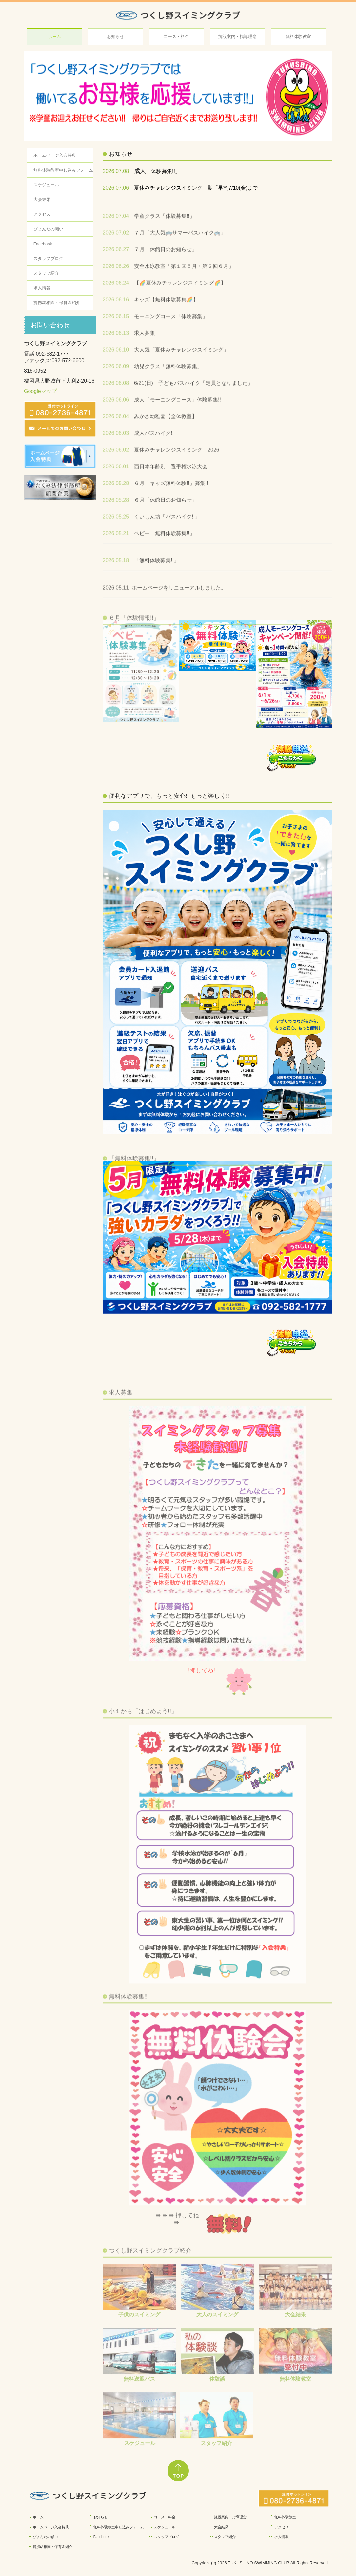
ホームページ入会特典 (54, 155)
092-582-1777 (52, 353)
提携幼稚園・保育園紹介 (56, 302)
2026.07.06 (116, 188)
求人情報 (41, 287)
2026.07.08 (116, 171)
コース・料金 (176, 36)
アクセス (41, 214)
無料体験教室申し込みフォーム (63, 170)
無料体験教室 (298, 36)
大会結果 (41, 199)
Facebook (42, 243)
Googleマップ (40, 391)
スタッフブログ (48, 258)
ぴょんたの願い (48, 229)
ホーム (54, 36)
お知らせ (115, 36)
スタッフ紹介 (46, 273)
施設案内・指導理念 (237, 36)
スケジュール (46, 184)
